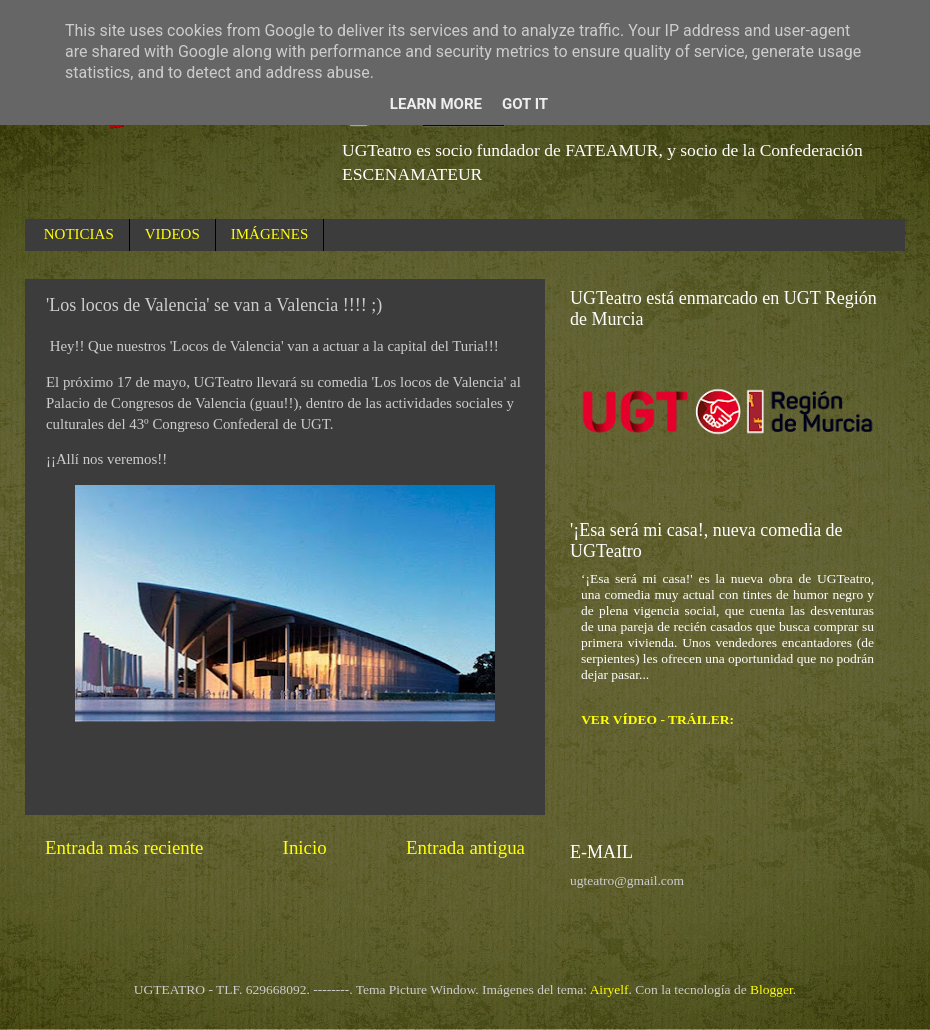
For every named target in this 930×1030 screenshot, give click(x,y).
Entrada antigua (465, 847)
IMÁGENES (270, 234)
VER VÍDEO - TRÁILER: (657, 719)
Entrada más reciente (124, 847)
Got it (525, 104)
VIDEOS (172, 234)
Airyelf (609, 989)
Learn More (436, 104)
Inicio (305, 847)
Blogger (771, 989)
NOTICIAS (79, 234)
